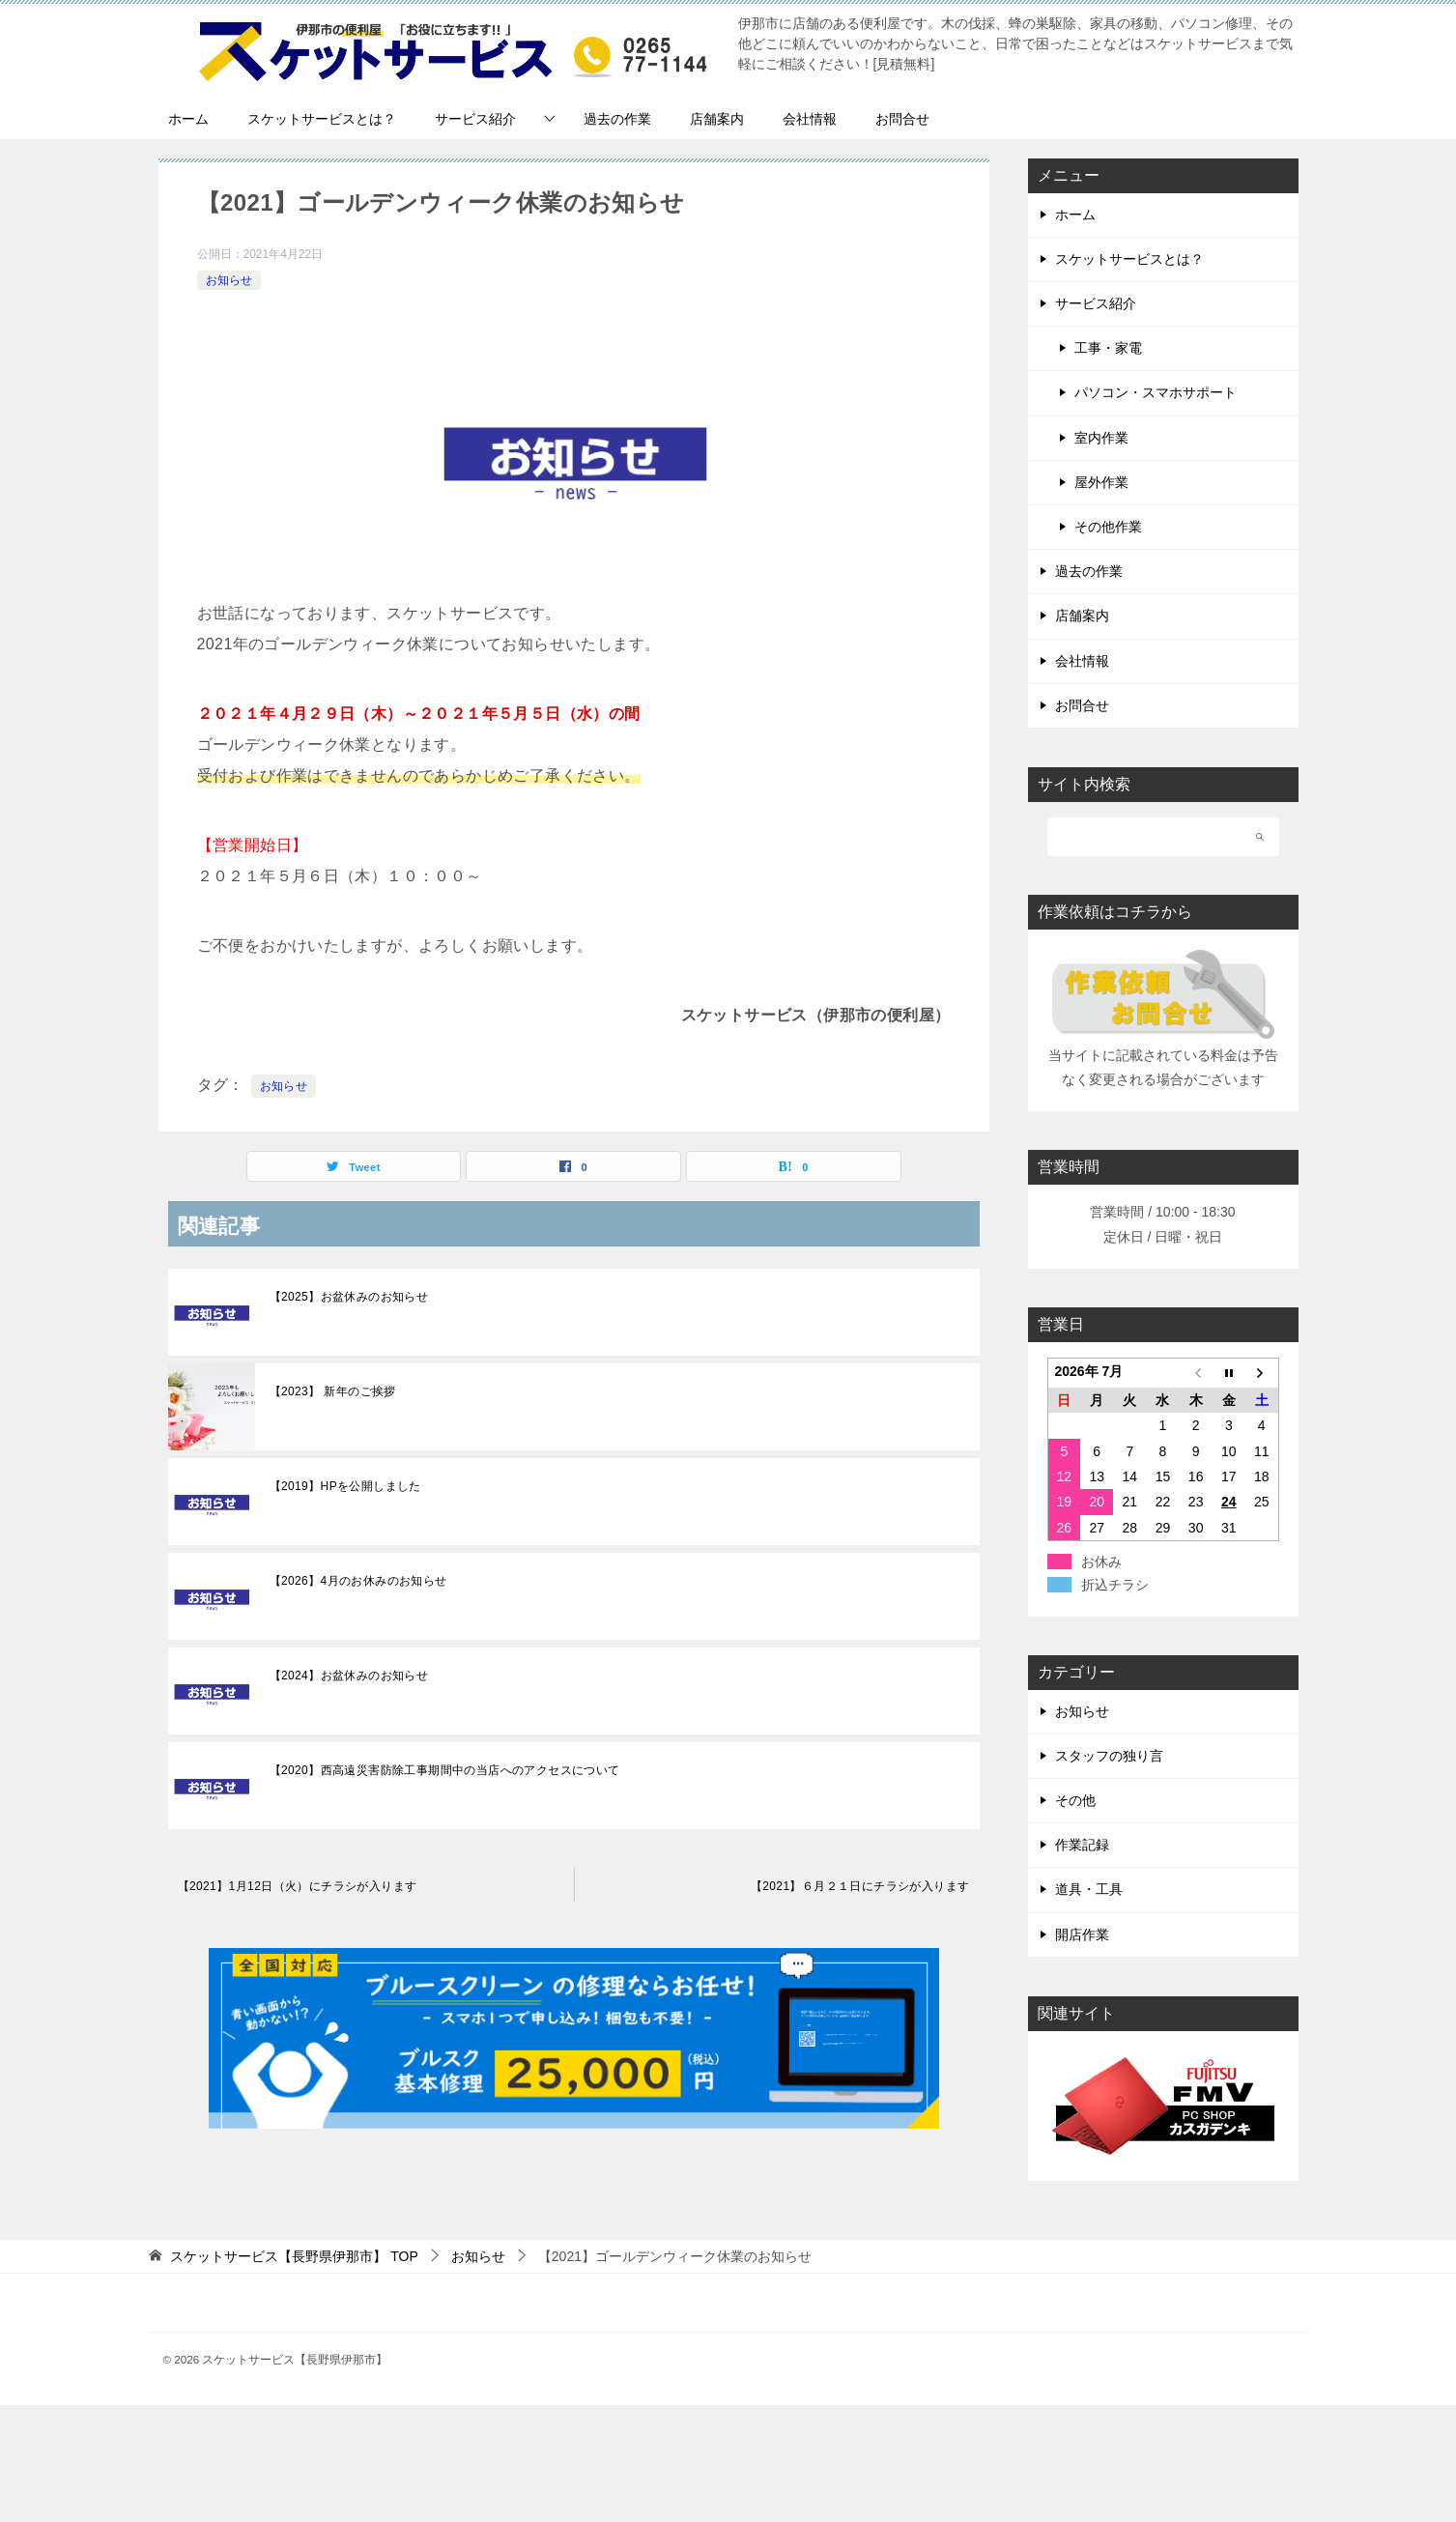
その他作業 (1108, 526)
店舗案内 (717, 119)
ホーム (188, 119)
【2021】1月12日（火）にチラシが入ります (297, 1886)
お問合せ (902, 119)
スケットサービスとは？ (321, 119)
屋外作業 (1101, 482)
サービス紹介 (475, 119)
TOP (293, 2256)
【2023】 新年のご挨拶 (333, 1391)
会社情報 (810, 119)
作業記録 (1082, 1844)
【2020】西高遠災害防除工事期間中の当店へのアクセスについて (445, 1770)
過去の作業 (617, 119)
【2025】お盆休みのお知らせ (349, 1297)
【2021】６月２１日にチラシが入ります (860, 1886)
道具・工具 (1089, 1889)
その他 (1075, 1800)
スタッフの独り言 (1109, 1755)
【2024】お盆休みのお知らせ (349, 1675)
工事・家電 (1108, 348)
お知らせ (229, 280)
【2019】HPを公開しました (345, 1486)
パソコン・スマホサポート (1155, 392)
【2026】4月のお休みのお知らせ (358, 1581)
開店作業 (1082, 1934)
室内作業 (1101, 437)
